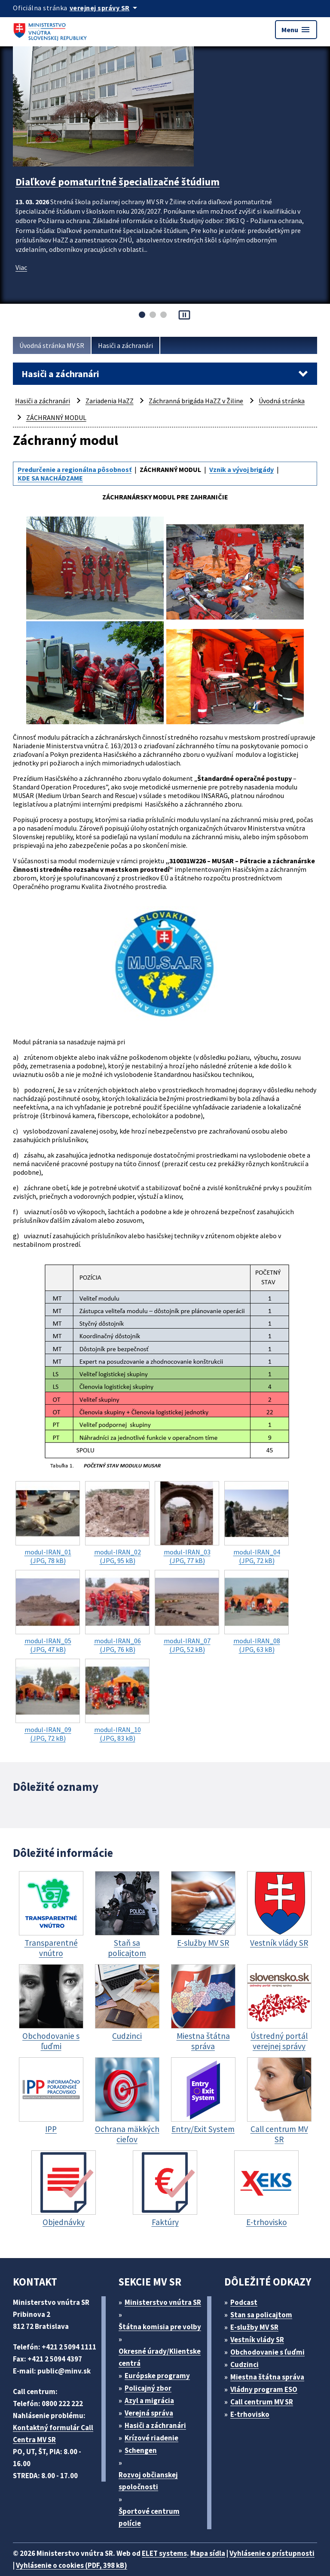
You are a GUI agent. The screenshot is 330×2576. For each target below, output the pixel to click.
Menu (296, 29)
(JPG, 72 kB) (256, 1523)
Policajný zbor (148, 2388)
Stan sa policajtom (261, 2314)
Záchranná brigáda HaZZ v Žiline (196, 400)
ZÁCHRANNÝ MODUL (56, 417)
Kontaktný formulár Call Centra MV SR (53, 2433)
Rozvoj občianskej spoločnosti (148, 2480)
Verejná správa (149, 2413)
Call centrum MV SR (261, 2402)
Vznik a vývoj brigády (241, 469)
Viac (21, 267)
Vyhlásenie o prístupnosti (272, 2553)
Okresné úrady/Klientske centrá (160, 2357)
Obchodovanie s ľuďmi (267, 2352)
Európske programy (157, 2375)
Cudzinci (244, 2364)
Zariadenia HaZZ (110, 400)
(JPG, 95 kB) (117, 1523)
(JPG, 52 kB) (187, 1612)
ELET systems (164, 2553)
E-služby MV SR (254, 2327)
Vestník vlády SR (257, 2339)
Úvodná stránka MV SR (51, 345)
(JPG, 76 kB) (117, 1612)
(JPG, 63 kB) (256, 1612)
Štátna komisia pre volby (160, 2326)
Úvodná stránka (282, 400)
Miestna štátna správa (267, 2377)
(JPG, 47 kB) (47, 1612)
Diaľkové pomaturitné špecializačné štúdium (117, 181)
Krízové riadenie (151, 2438)
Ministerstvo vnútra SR (163, 2302)
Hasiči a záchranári (125, 345)
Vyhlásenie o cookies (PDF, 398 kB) (71, 2565)
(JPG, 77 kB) (187, 1523)
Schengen (141, 2450)
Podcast (243, 2302)
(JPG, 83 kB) (117, 1700)
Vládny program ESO (263, 2389)
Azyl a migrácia (149, 2400)
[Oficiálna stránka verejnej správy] (105, 8)
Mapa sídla (207, 2553)
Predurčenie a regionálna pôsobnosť (74, 469)
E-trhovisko (249, 2414)
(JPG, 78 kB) (47, 1523)
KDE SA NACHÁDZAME (50, 478)
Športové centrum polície (149, 2517)
